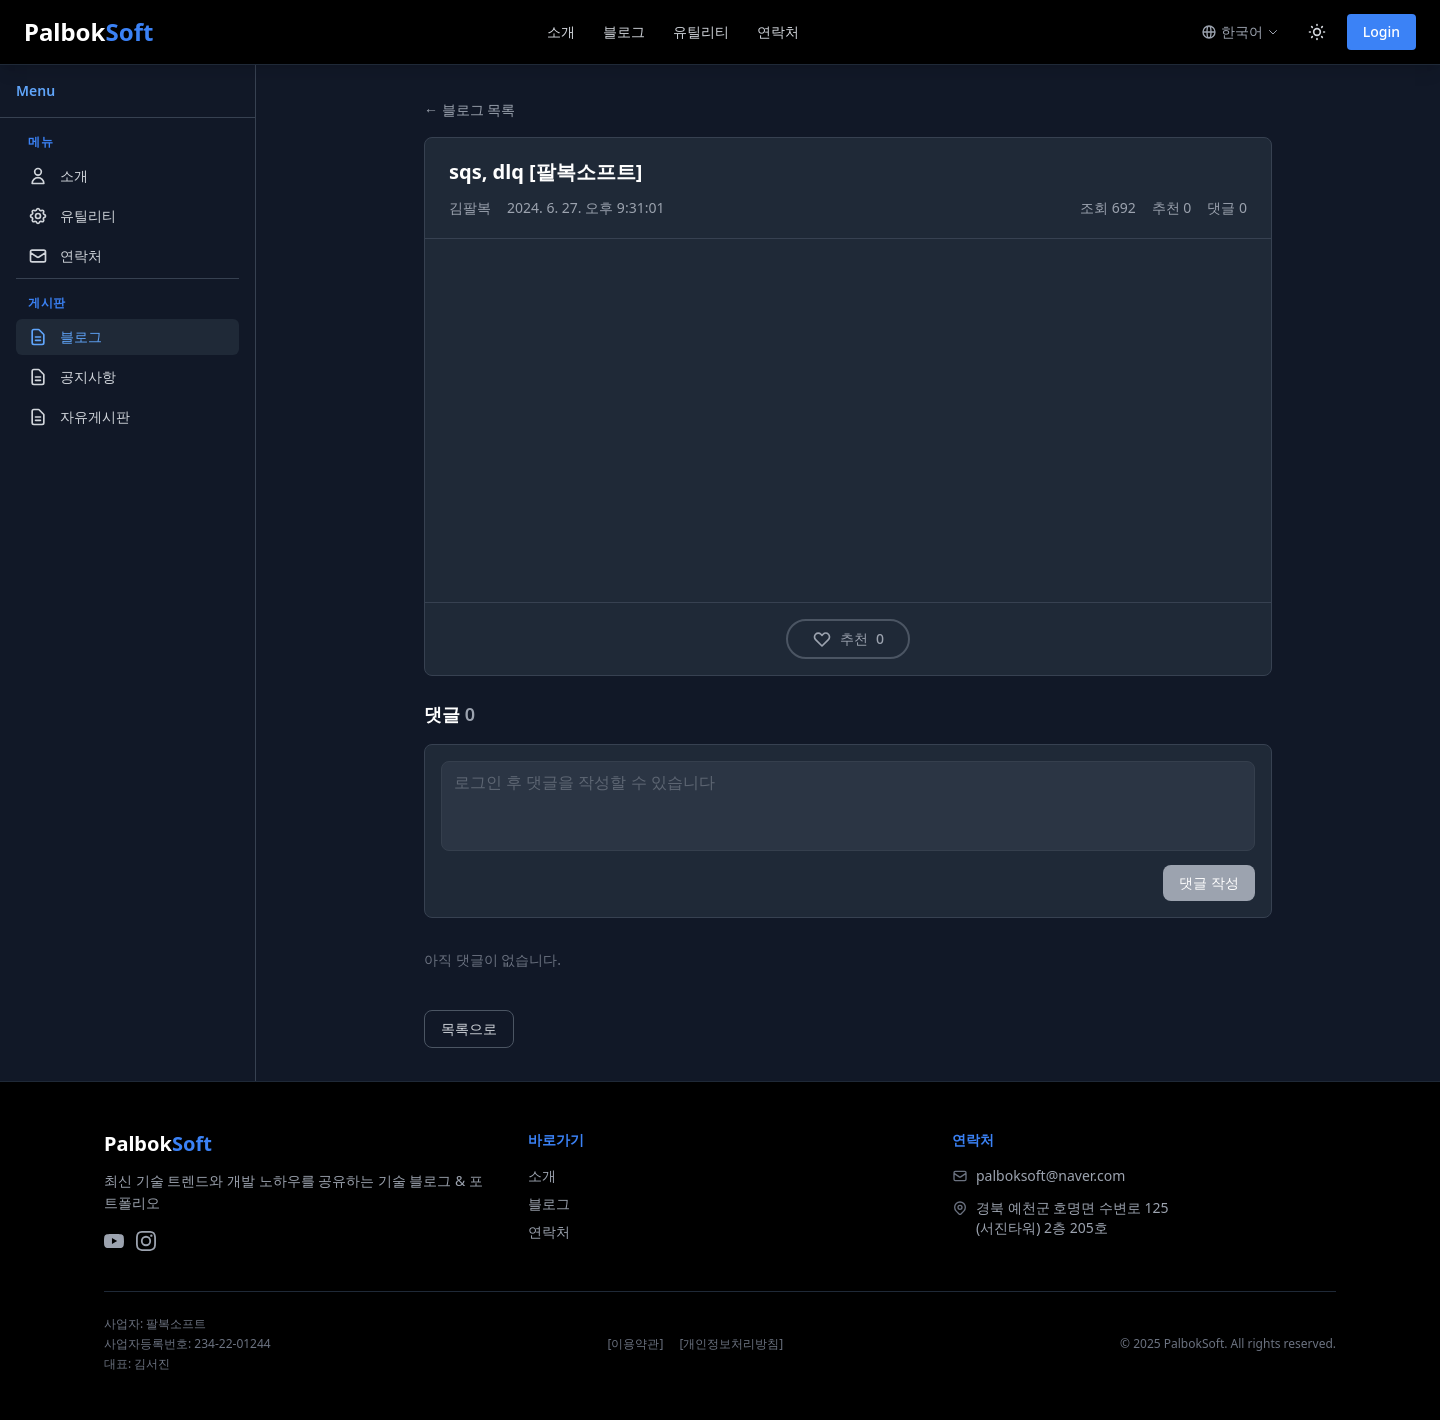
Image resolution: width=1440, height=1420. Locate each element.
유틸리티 (701, 31)
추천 (848, 639)
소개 (561, 31)
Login (1381, 31)
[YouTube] (114, 1241)
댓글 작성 (1209, 882)
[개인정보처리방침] (731, 1344)
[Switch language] (1240, 32)
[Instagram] (146, 1241)
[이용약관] (636, 1344)
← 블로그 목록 (469, 109)
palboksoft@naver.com (1050, 1175)
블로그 (624, 31)
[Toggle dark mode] (1317, 32)
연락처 (778, 31)
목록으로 (469, 1028)
